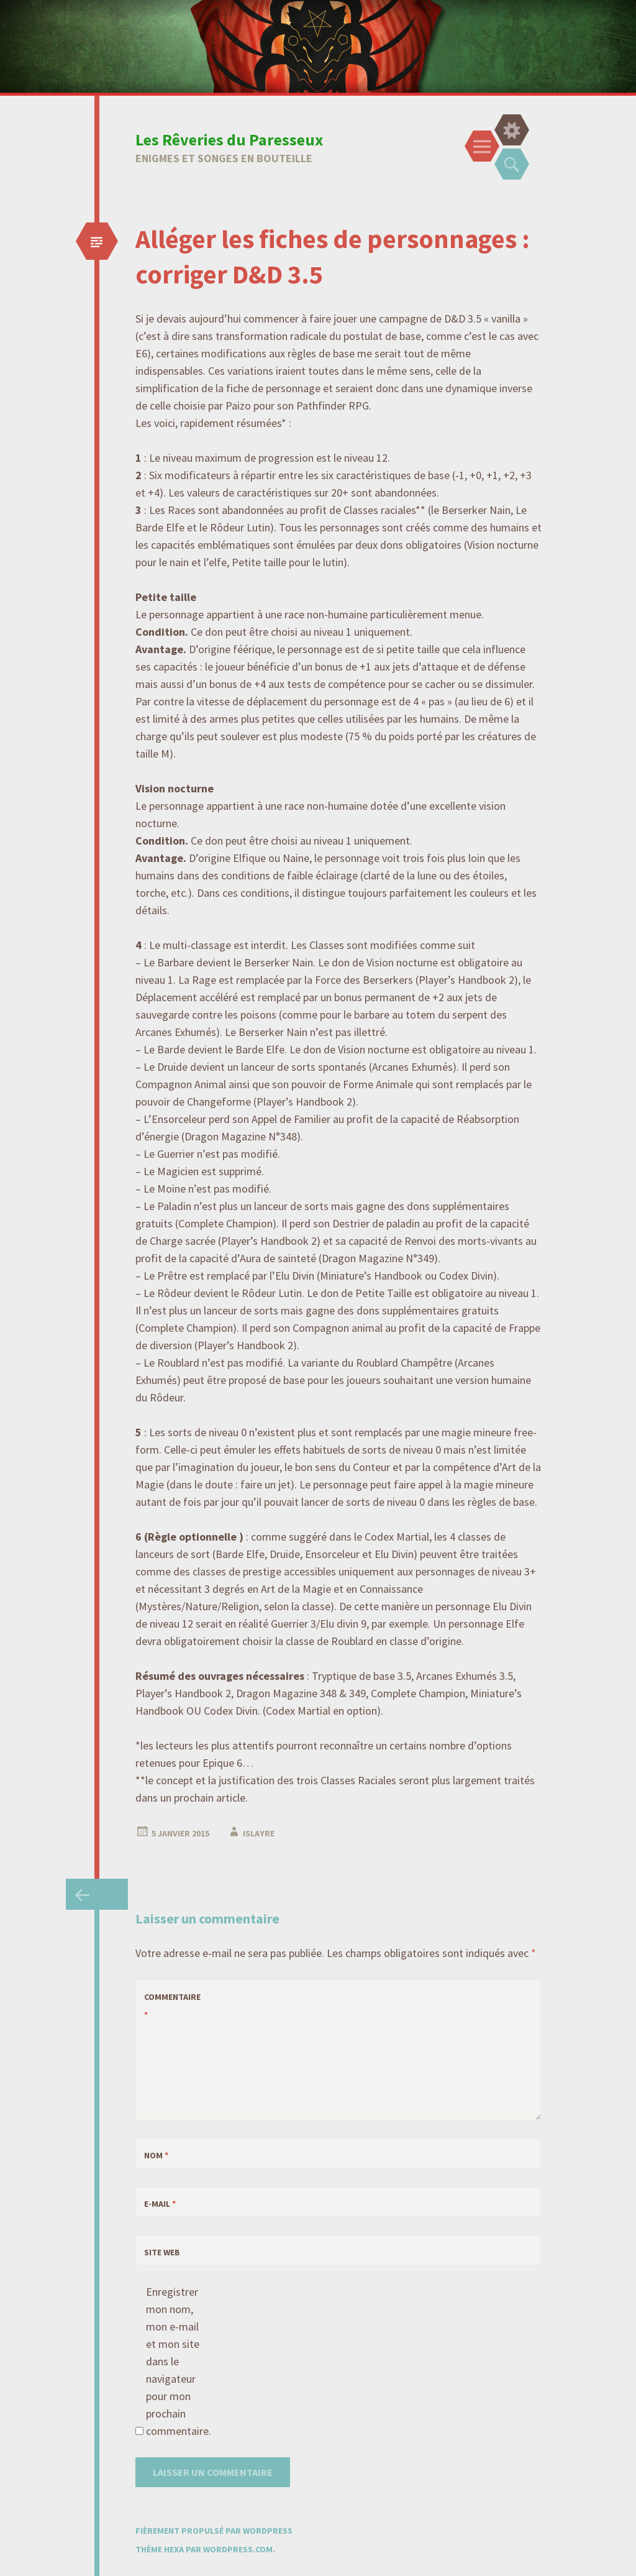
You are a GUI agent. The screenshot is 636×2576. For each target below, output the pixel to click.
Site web (162, 2252)
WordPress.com (238, 2549)
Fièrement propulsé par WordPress (214, 2530)
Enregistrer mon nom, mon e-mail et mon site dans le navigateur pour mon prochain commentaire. (172, 2361)
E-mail (160, 2203)
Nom (156, 2155)
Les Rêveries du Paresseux (229, 139)
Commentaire (166, 2005)
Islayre (259, 1833)
